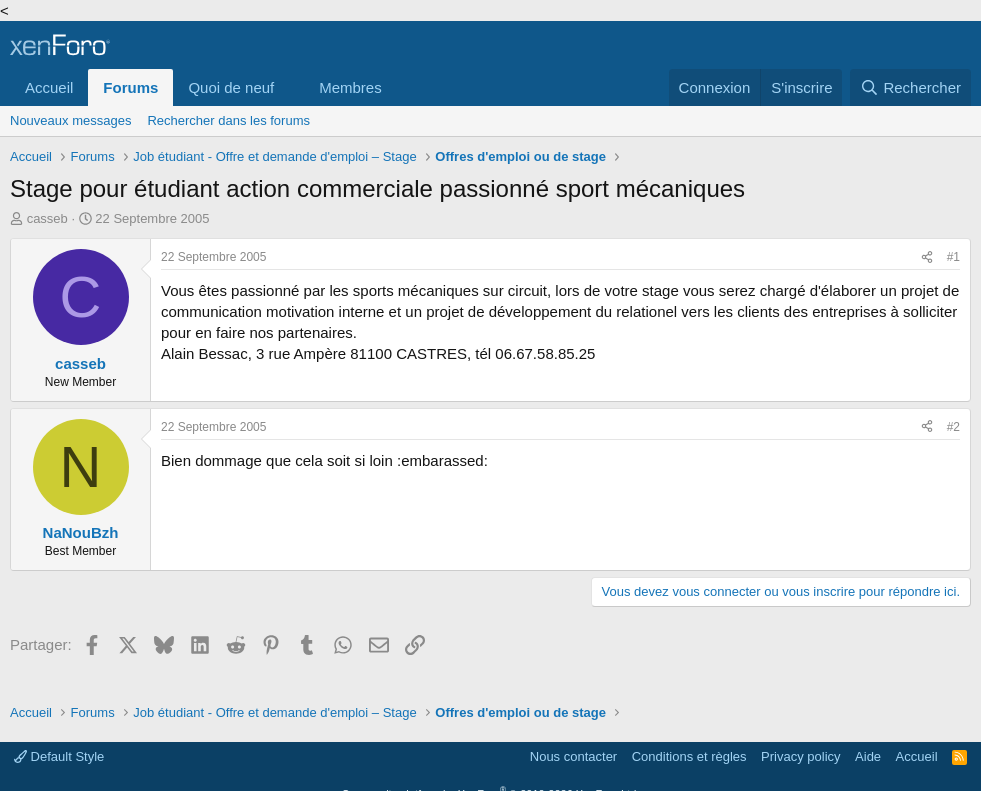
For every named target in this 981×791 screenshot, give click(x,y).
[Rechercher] (910, 87)
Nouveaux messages (70, 120)
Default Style (59, 756)
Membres (350, 87)
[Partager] (927, 257)
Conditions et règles (689, 756)
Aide (868, 756)
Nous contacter (573, 756)
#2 (953, 427)
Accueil (49, 87)
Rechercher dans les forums (228, 120)
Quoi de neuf (231, 87)
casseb (47, 218)
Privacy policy (800, 756)
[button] (290, 87)
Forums (130, 87)
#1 (953, 257)
